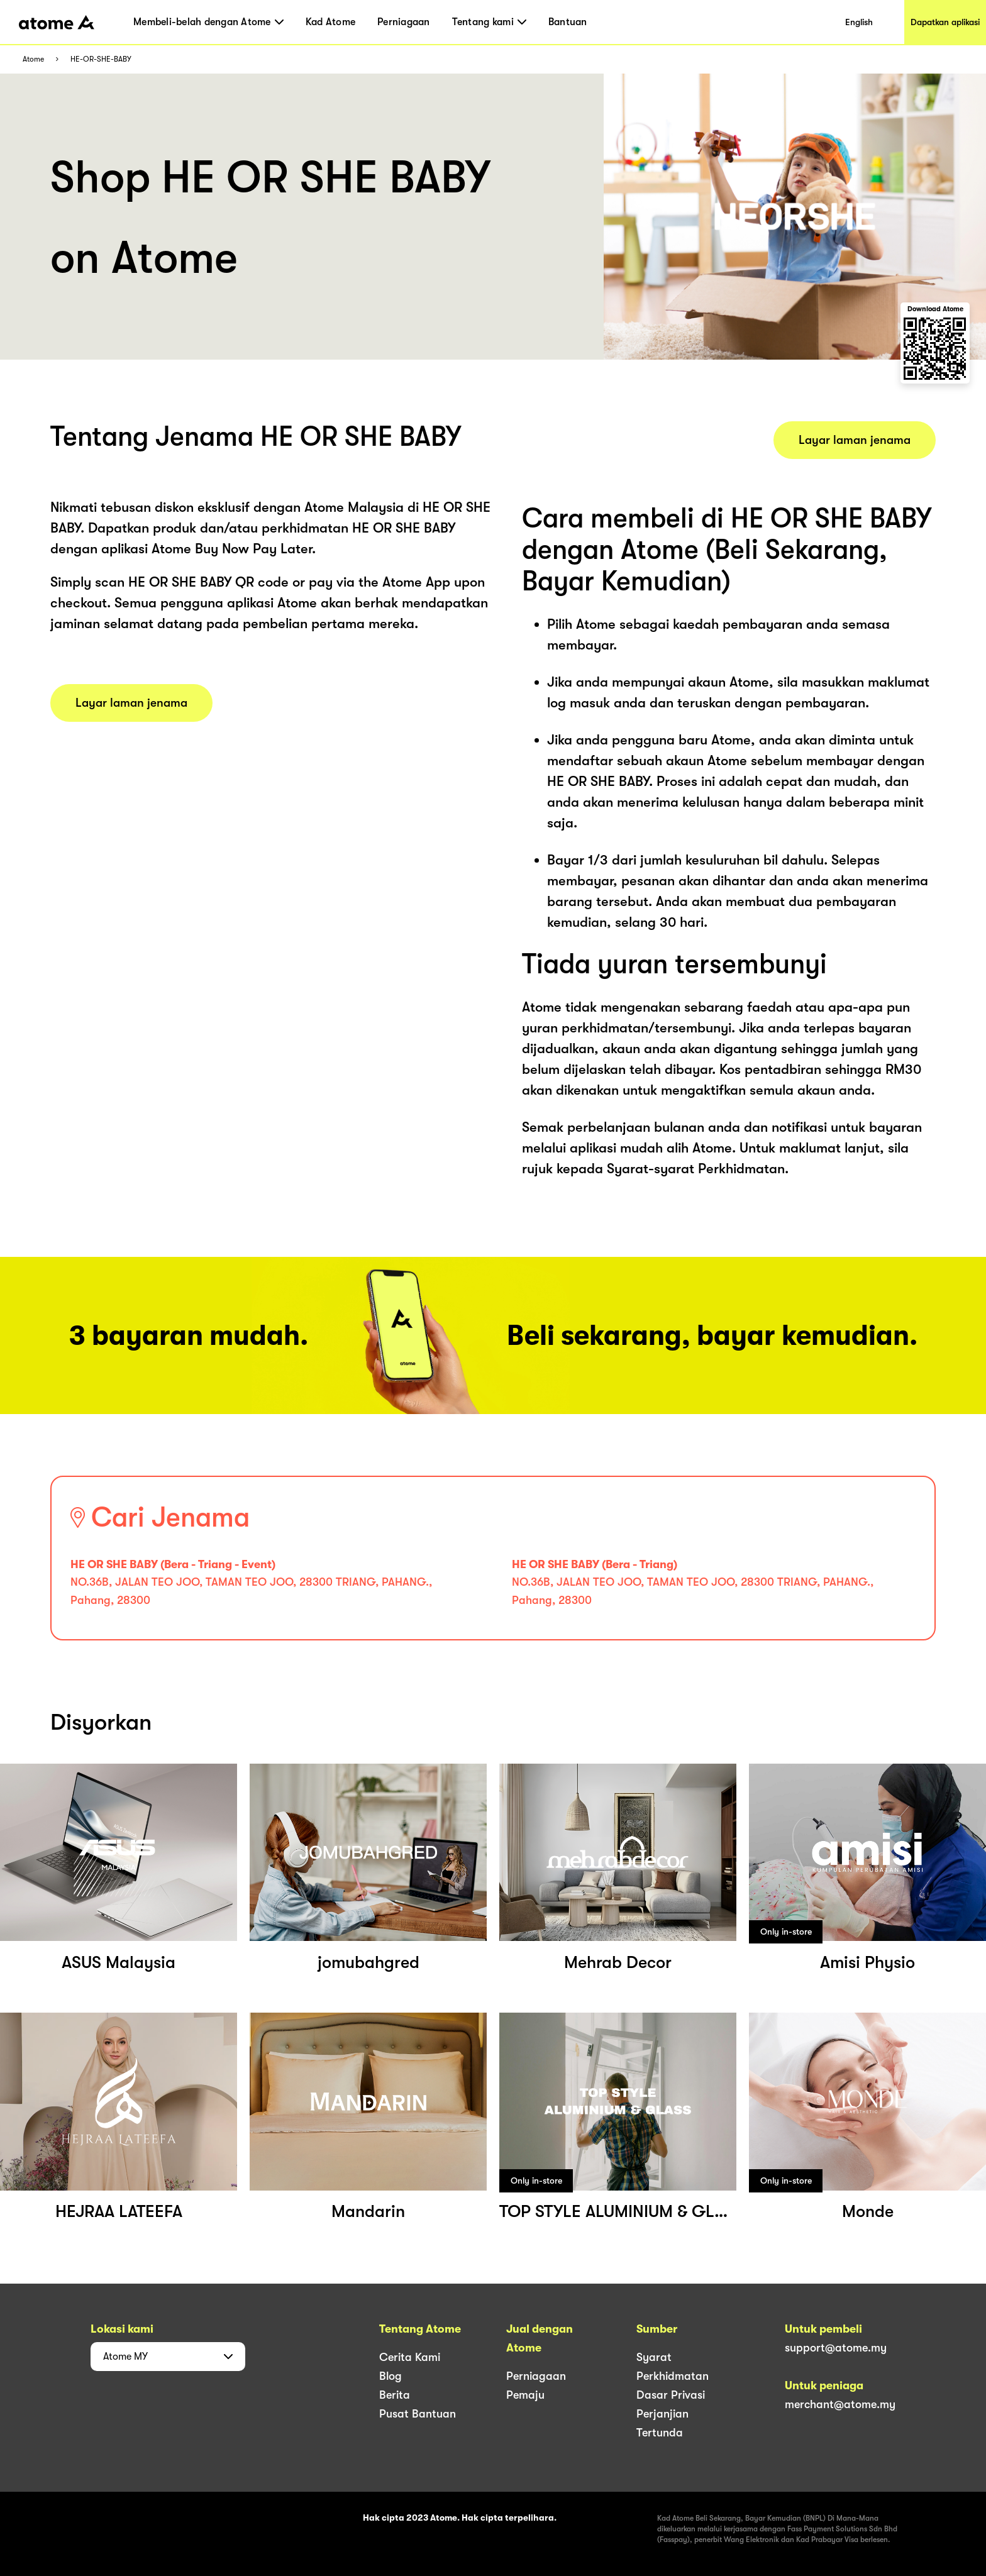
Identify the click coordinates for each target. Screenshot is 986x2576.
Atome (33, 59)
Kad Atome (330, 22)
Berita (394, 2395)
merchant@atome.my (840, 2404)
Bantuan (567, 22)
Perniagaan (403, 22)
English (859, 22)
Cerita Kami (409, 2357)
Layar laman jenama (131, 703)
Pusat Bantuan (417, 2413)
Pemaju (525, 2395)
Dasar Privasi (670, 2395)
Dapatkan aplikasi (945, 22)
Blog (390, 2376)
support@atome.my (836, 2347)
